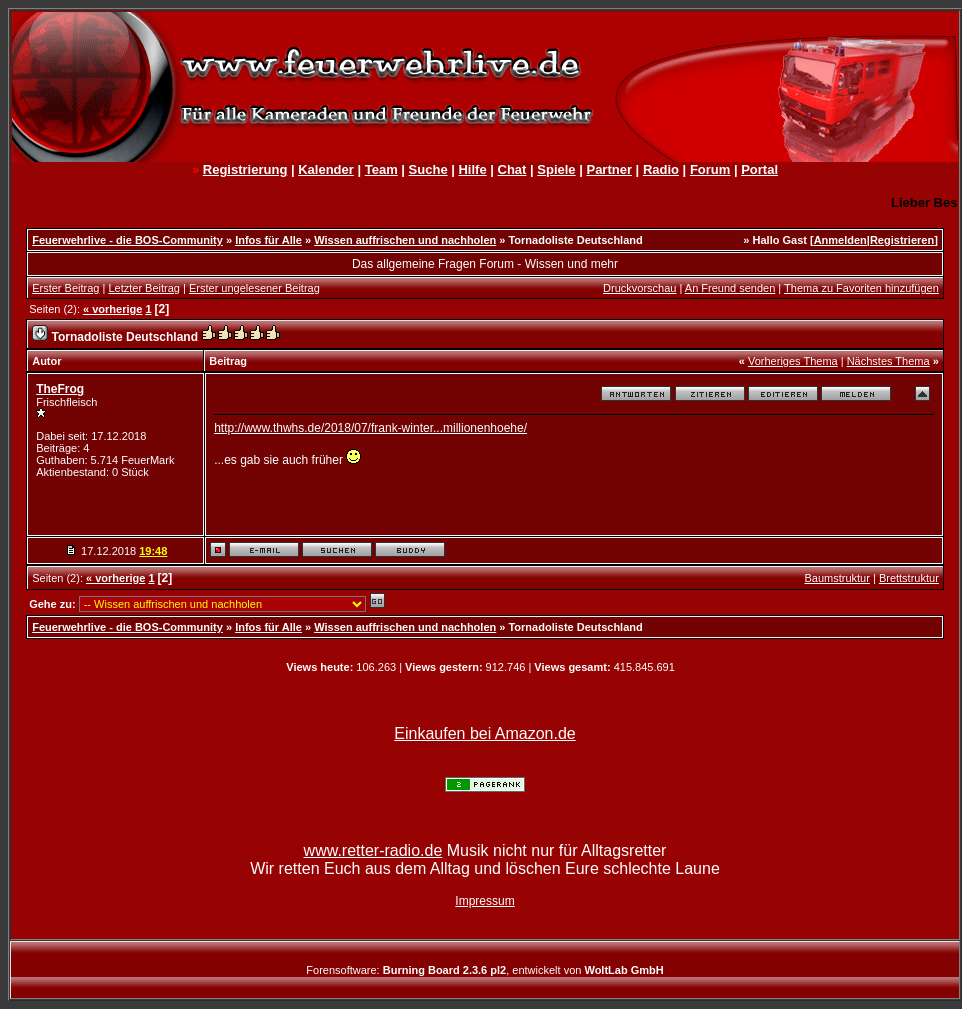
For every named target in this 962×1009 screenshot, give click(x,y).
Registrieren (902, 240)
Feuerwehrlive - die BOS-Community (127, 240)
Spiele (556, 169)
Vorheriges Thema (793, 361)
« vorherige (112, 309)
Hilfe (472, 169)
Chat (512, 169)
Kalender (326, 169)
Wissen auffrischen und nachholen (405, 240)
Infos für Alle (268, 240)
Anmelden (840, 240)
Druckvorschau (639, 288)
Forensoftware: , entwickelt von (484, 970)
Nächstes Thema (888, 361)
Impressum (484, 901)
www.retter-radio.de (373, 850)
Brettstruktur (909, 578)
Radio (661, 169)
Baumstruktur (836, 578)
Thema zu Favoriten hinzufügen (861, 288)
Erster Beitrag (65, 288)
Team (381, 169)
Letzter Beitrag (144, 288)
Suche (428, 169)
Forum (710, 169)
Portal (759, 169)
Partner (609, 169)
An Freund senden (730, 288)
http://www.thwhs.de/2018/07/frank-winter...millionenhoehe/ (370, 428)
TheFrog (60, 389)
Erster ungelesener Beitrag (254, 288)
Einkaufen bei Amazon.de (484, 733)
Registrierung (245, 169)
